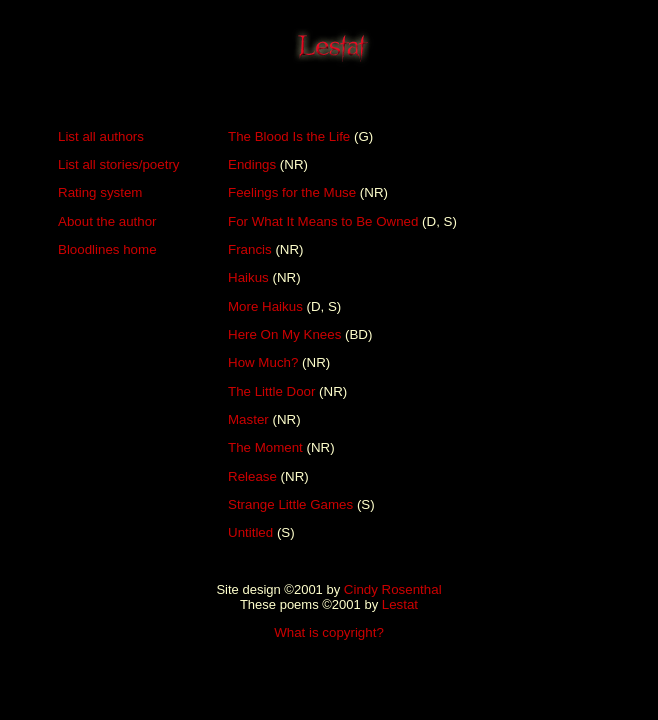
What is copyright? (329, 632)
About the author (107, 221)
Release (252, 476)
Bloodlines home (107, 249)
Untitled (250, 532)
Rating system (100, 192)
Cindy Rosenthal (393, 589)
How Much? (263, 362)
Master (248, 419)
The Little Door (271, 391)
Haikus (248, 277)
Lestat (400, 604)
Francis (250, 249)
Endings (252, 164)
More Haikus (265, 306)
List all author (97, 136)
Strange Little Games (290, 504)
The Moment (265, 447)
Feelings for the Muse (292, 192)
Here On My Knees (284, 334)
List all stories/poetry (118, 164)
